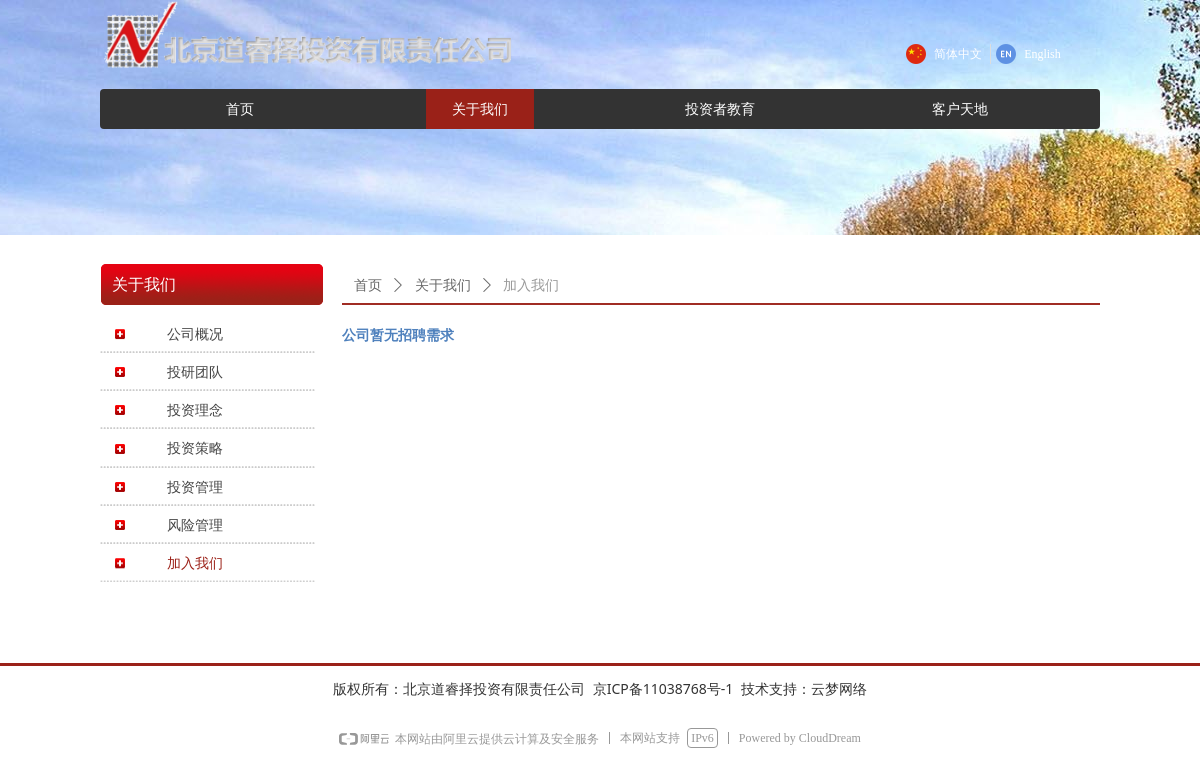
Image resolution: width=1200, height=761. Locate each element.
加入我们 (531, 285)
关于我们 (443, 285)
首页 (368, 285)
